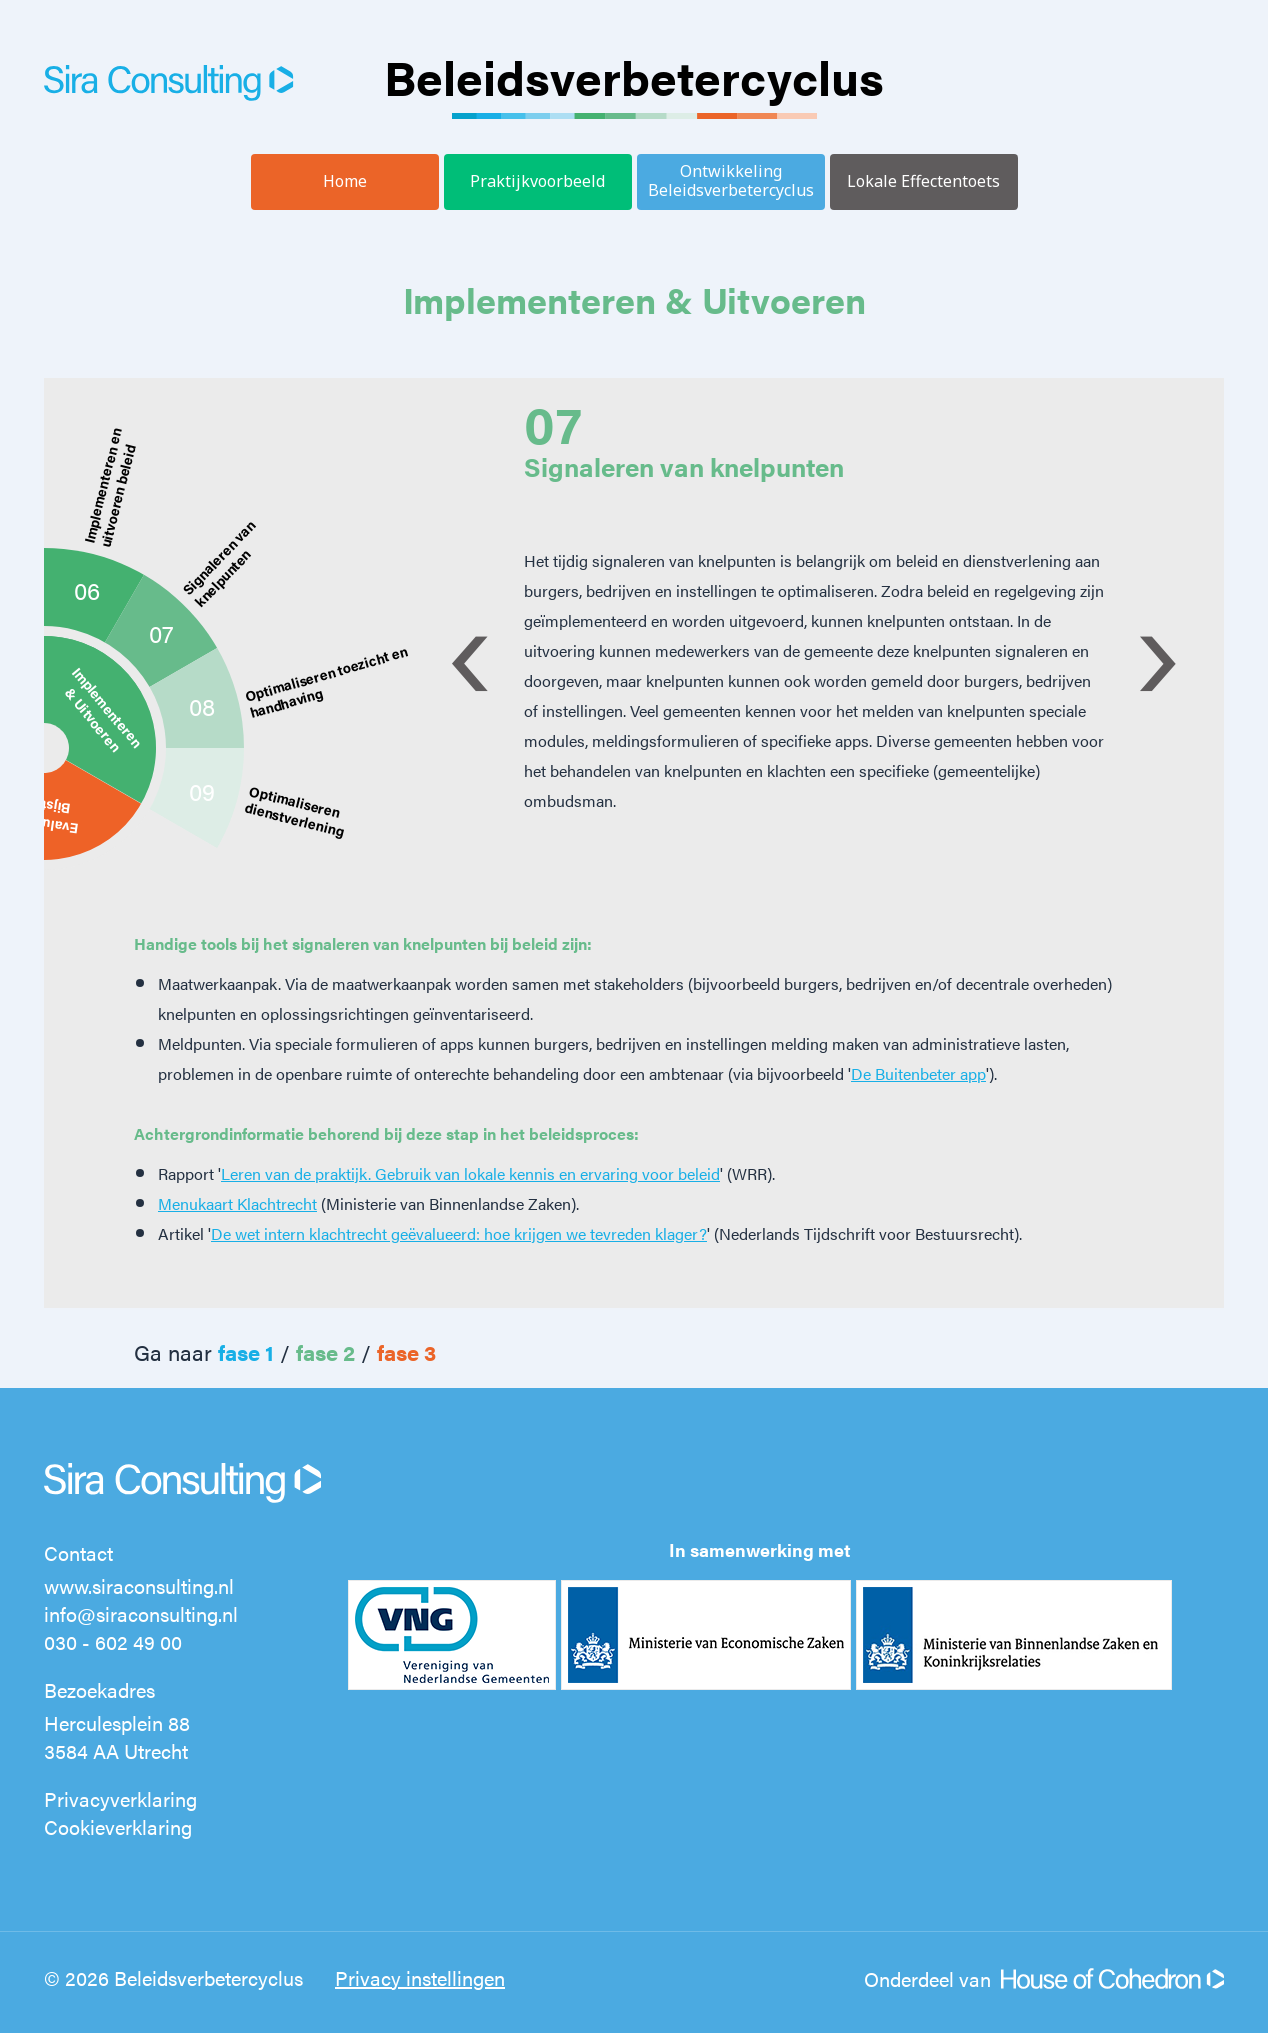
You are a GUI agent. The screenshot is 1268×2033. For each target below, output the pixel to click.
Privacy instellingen (420, 1977)
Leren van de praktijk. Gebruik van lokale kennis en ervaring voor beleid (470, 1173)
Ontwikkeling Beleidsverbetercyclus (731, 180)
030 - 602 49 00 (113, 1641)
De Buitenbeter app (918, 1073)
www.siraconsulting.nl (139, 1585)
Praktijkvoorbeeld (537, 181)
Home (345, 181)
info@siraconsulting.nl (141, 1613)
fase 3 (406, 1351)
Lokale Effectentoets (923, 181)
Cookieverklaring (118, 1826)
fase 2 (325, 1351)
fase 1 (246, 1351)
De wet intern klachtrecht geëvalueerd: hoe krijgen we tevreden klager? (459, 1233)
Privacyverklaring (120, 1798)
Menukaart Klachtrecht (237, 1203)
